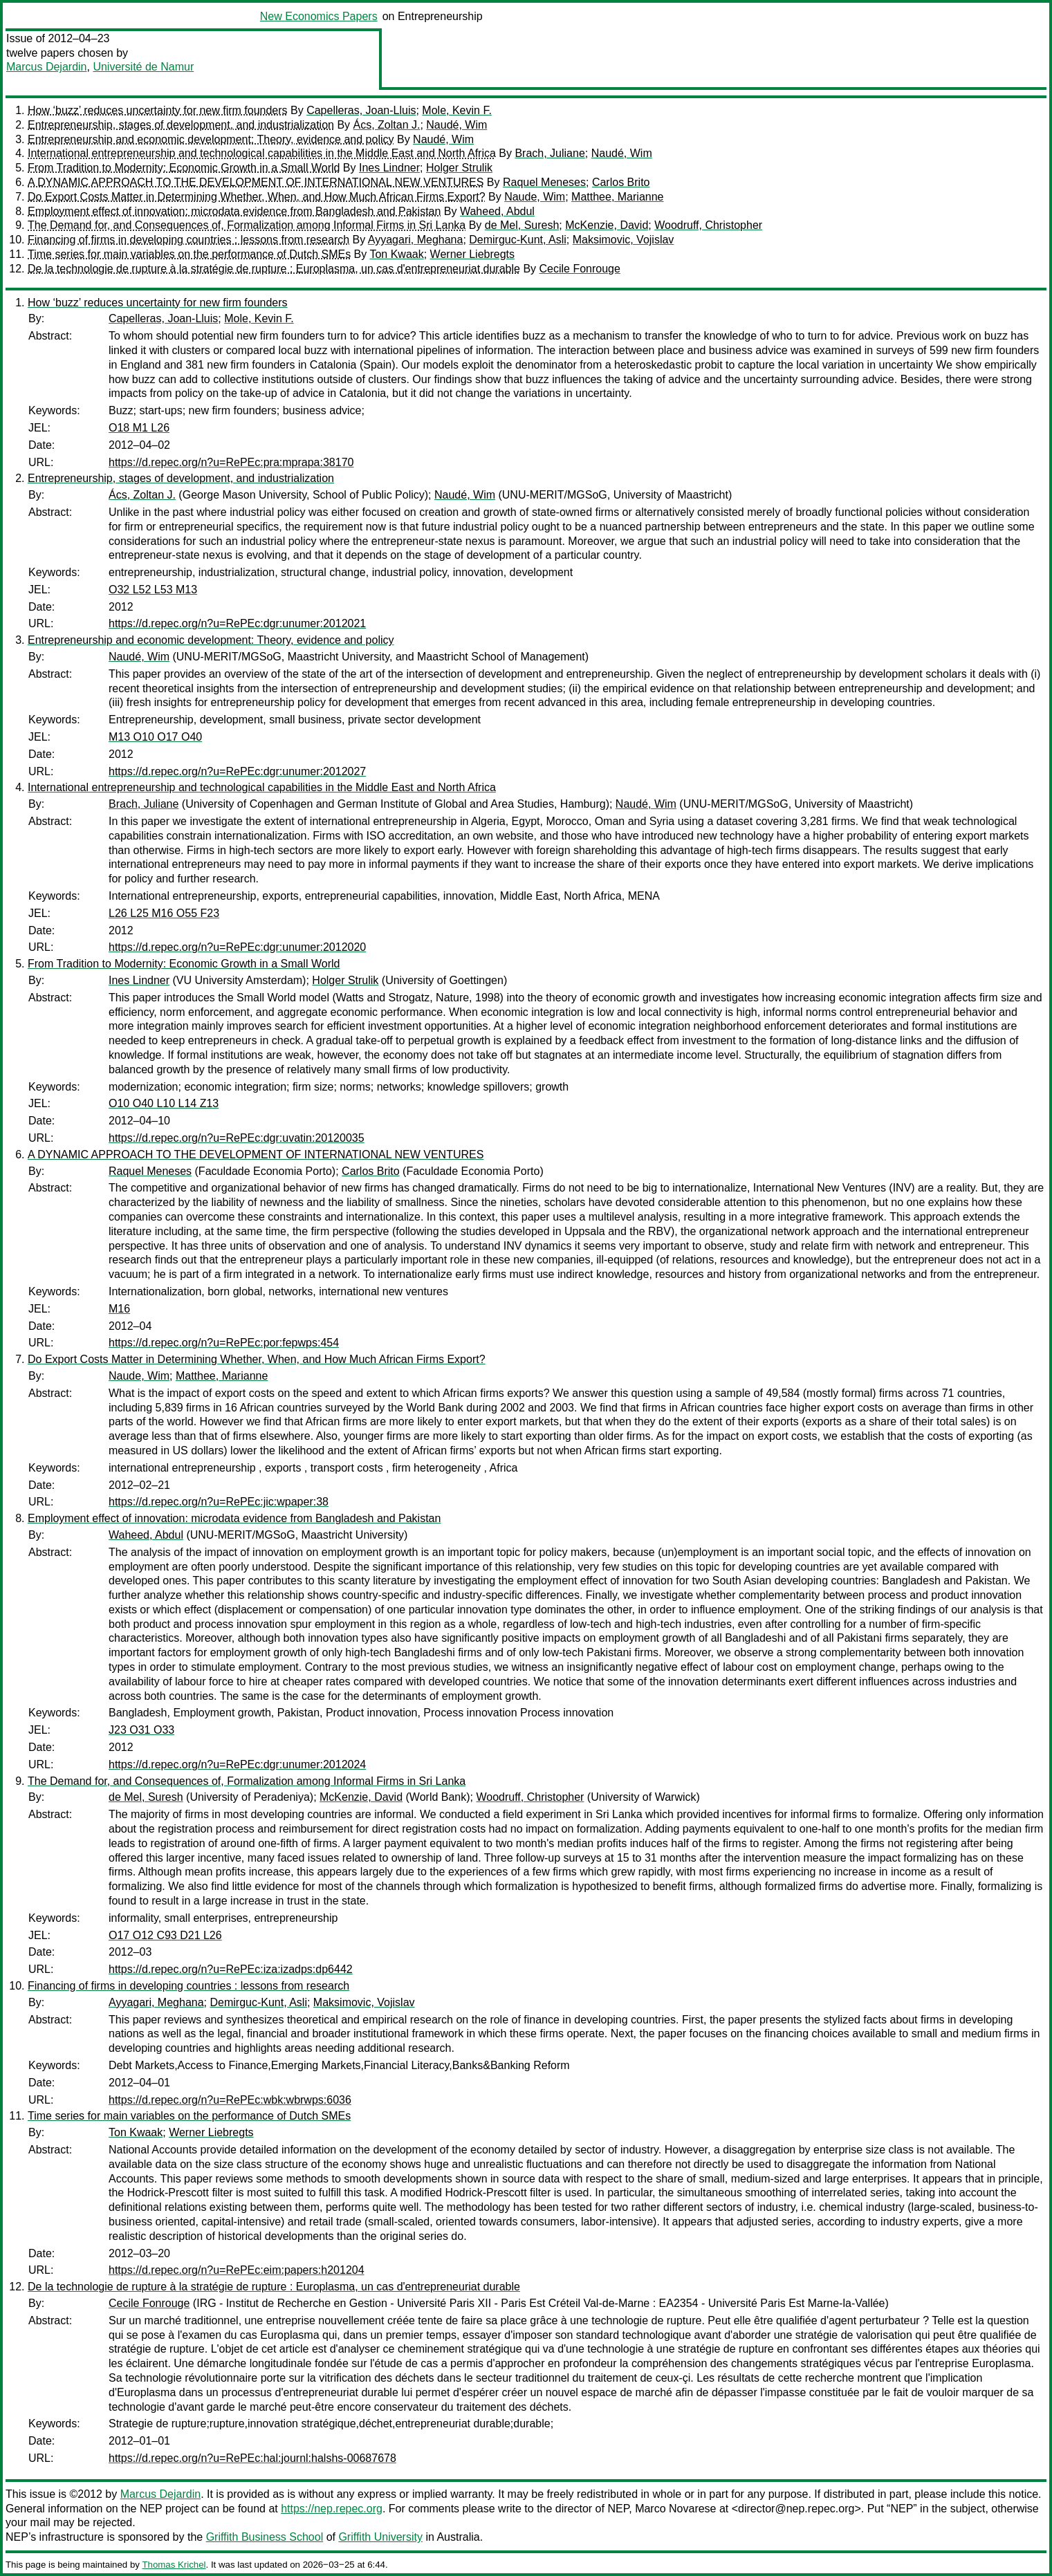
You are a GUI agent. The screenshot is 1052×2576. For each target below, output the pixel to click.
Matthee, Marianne (617, 197)
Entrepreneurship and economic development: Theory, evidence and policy (211, 139)
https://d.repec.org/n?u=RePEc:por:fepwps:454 (224, 1343)
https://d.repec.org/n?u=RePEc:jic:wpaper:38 (219, 1502)
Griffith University (380, 2537)
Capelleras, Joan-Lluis (361, 110)
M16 (119, 1309)
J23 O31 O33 (141, 1730)
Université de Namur (143, 67)
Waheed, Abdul (497, 211)
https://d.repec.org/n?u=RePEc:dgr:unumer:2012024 (237, 1764)
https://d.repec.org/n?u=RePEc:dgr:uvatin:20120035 (236, 1138)
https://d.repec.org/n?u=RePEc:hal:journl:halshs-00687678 (252, 2458)
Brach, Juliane (549, 153)
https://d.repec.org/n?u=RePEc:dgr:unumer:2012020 (237, 947)
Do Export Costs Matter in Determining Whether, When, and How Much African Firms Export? (257, 197)
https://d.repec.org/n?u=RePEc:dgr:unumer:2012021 (237, 623)
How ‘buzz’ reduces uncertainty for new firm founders (158, 110)
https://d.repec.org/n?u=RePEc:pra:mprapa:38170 (231, 462)
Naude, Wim (534, 197)
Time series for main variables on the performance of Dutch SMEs (189, 254)
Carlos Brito (621, 182)
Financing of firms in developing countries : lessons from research (188, 239)
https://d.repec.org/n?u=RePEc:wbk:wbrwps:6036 (230, 2100)
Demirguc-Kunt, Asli (517, 239)
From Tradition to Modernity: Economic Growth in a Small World (184, 168)
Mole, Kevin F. (456, 110)
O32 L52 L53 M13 (153, 589)
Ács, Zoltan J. (387, 125)
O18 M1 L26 (139, 428)
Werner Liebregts (472, 254)
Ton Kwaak (396, 254)
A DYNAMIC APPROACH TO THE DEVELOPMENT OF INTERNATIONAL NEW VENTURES (255, 182)
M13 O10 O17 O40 (155, 737)
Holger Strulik (459, 168)
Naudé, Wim (456, 125)
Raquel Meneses (544, 182)
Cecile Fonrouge (579, 269)
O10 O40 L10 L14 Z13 (164, 1103)
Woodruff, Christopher (708, 225)
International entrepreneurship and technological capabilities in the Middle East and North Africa (262, 153)
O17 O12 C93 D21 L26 (165, 1935)
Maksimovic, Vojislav (623, 239)
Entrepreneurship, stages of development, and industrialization (181, 125)
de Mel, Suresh (522, 225)
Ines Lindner (389, 168)
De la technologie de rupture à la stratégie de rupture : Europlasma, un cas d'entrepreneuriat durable (274, 269)
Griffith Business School (265, 2537)
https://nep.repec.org (331, 2508)
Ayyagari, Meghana (415, 239)
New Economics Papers (319, 16)
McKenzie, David (606, 225)
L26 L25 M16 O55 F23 (164, 913)
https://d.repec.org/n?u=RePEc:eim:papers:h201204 (236, 2270)
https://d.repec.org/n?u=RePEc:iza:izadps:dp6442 (231, 1969)
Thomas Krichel (173, 2564)
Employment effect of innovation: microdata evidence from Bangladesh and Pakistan (234, 211)
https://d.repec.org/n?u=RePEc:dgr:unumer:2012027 (237, 771)
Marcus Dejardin (46, 67)
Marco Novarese (675, 2508)
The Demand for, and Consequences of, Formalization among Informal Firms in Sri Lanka (246, 225)
